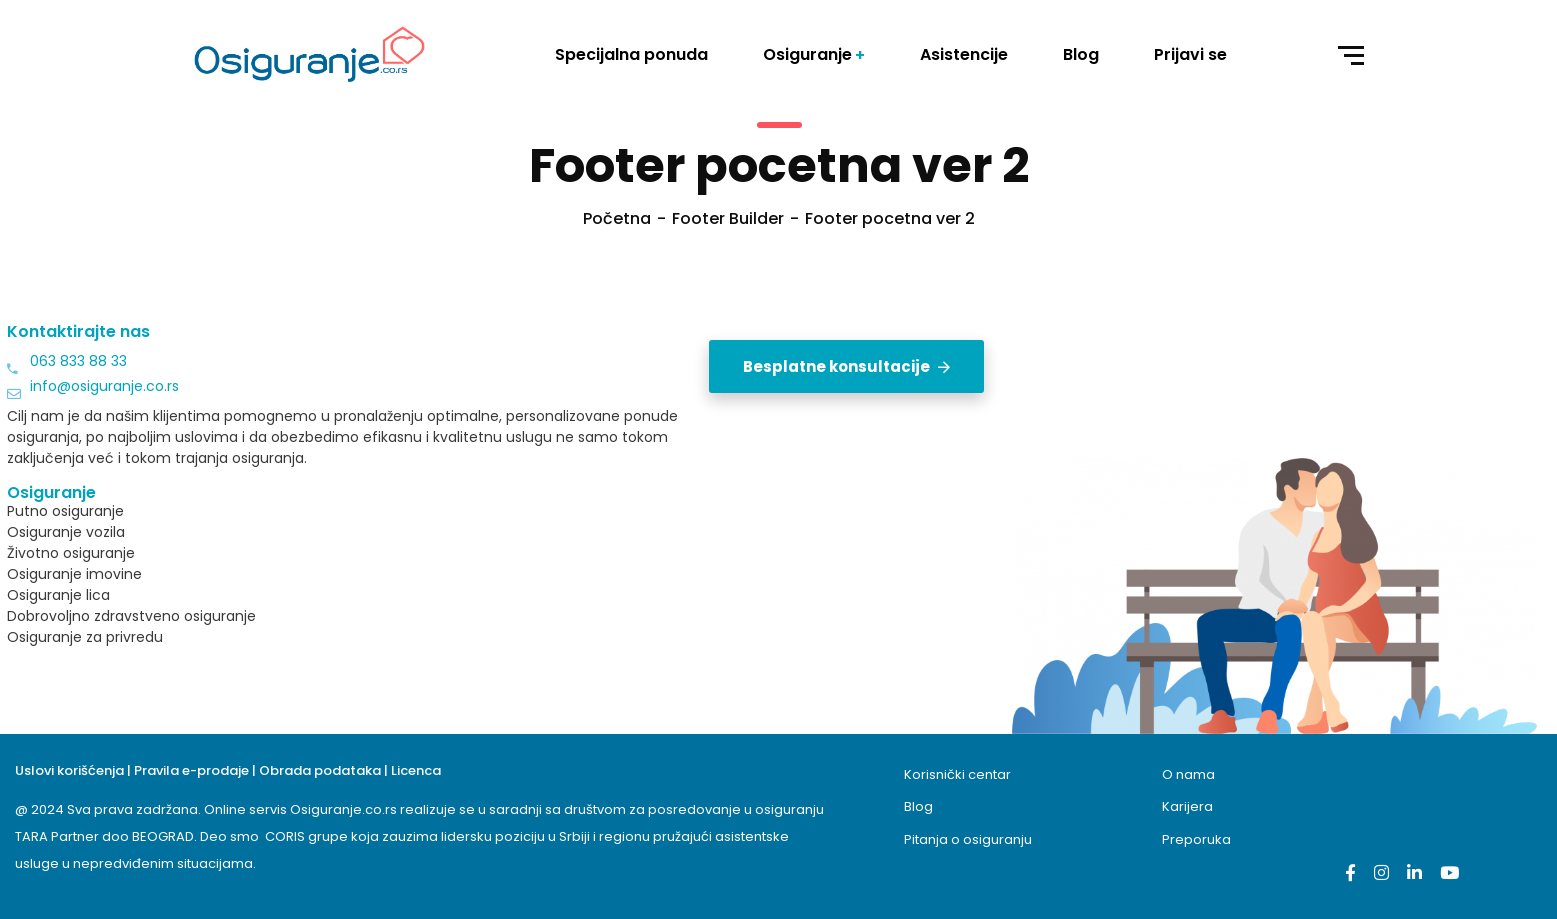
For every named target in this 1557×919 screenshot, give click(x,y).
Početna (617, 218)
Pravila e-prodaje (191, 770)
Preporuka (1196, 839)
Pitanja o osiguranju (968, 839)
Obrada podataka (320, 770)
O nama (1188, 774)
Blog (918, 806)
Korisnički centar (957, 774)
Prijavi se (1190, 54)
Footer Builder (728, 218)
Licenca (416, 770)
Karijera (1187, 806)
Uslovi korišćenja (69, 770)
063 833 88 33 (78, 361)
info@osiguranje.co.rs (104, 386)
